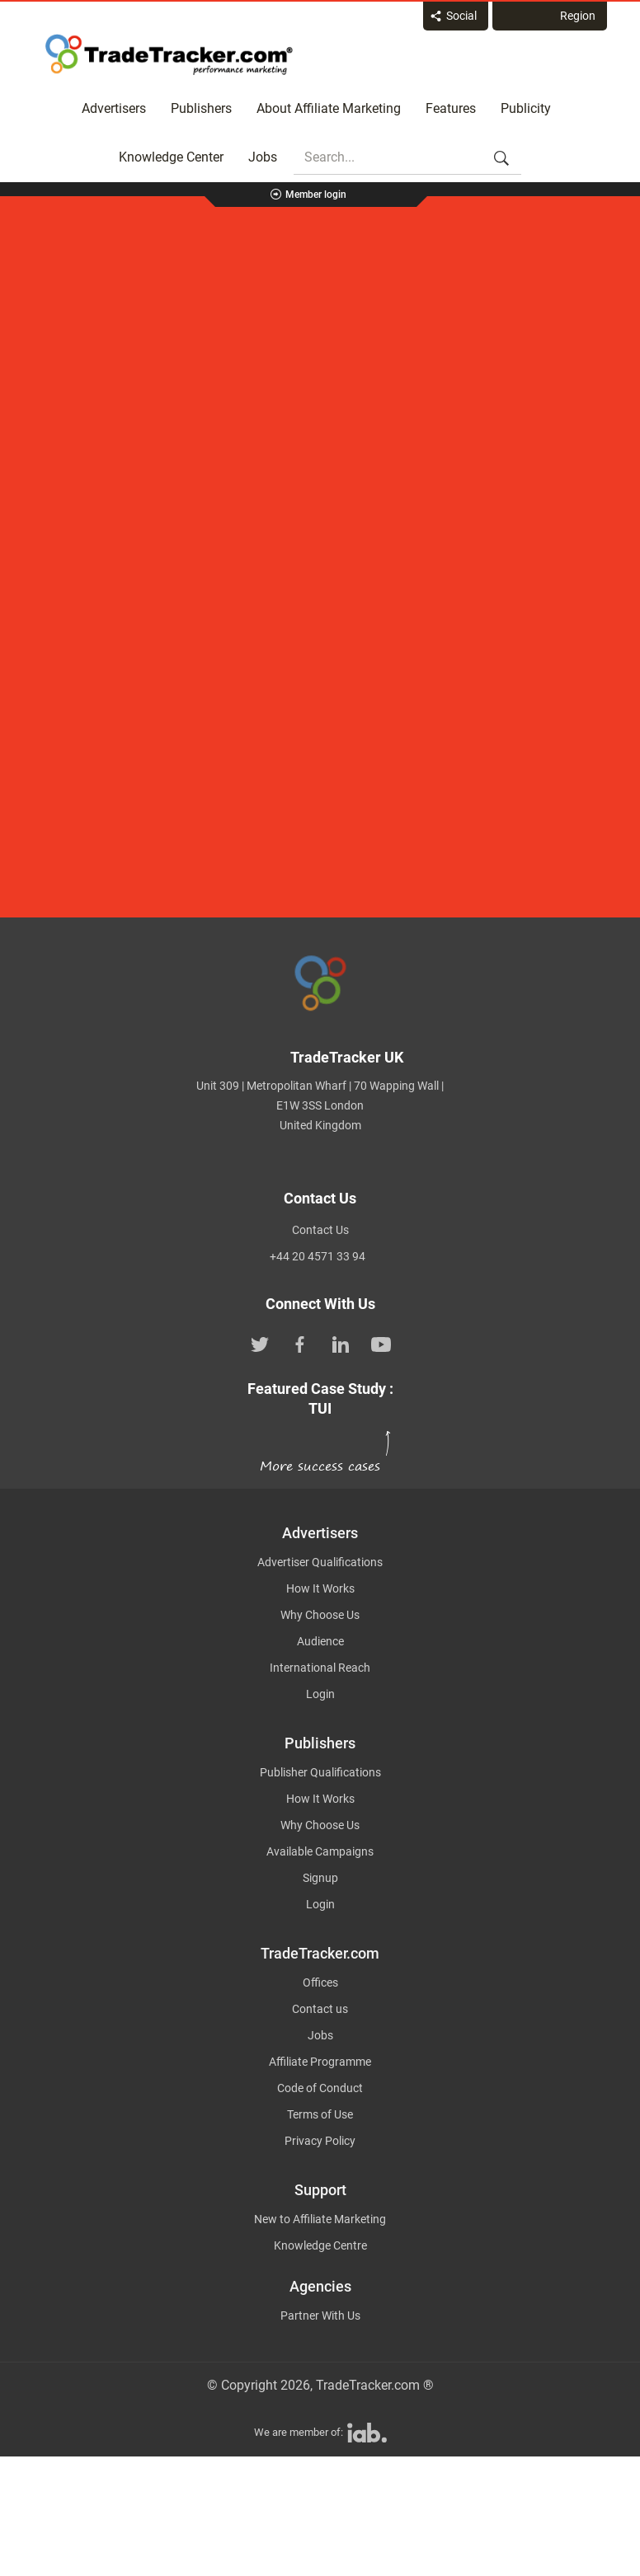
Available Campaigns (320, 1851)
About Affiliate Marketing (328, 108)
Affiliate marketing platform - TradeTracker (169, 54)
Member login (315, 194)
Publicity (526, 108)
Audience (320, 1641)
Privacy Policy (320, 2140)
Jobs (262, 157)
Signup (320, 1877)
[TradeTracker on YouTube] (381, 1343)
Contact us (320, 2008)
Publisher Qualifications (320, 1772)
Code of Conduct (320, 2088)
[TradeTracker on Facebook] (300, 1343)
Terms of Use (320, 2114)
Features (451, 108)
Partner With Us (320, 2315)
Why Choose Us (320, 1614)
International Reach (320, 1667)
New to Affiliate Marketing (320, 2219)
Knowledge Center (171, 157)
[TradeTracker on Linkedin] (341, 1343)
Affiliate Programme (320, 2061)
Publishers (201, 108)
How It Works (320, 1588)
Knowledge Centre (320, 2245)
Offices (320, 1982)
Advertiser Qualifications (320, 1562)
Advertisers (114, 108)
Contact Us (320, 1229)
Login (320, 1694)
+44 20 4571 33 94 (317, 1256)
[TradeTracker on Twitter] (260, 1343)
